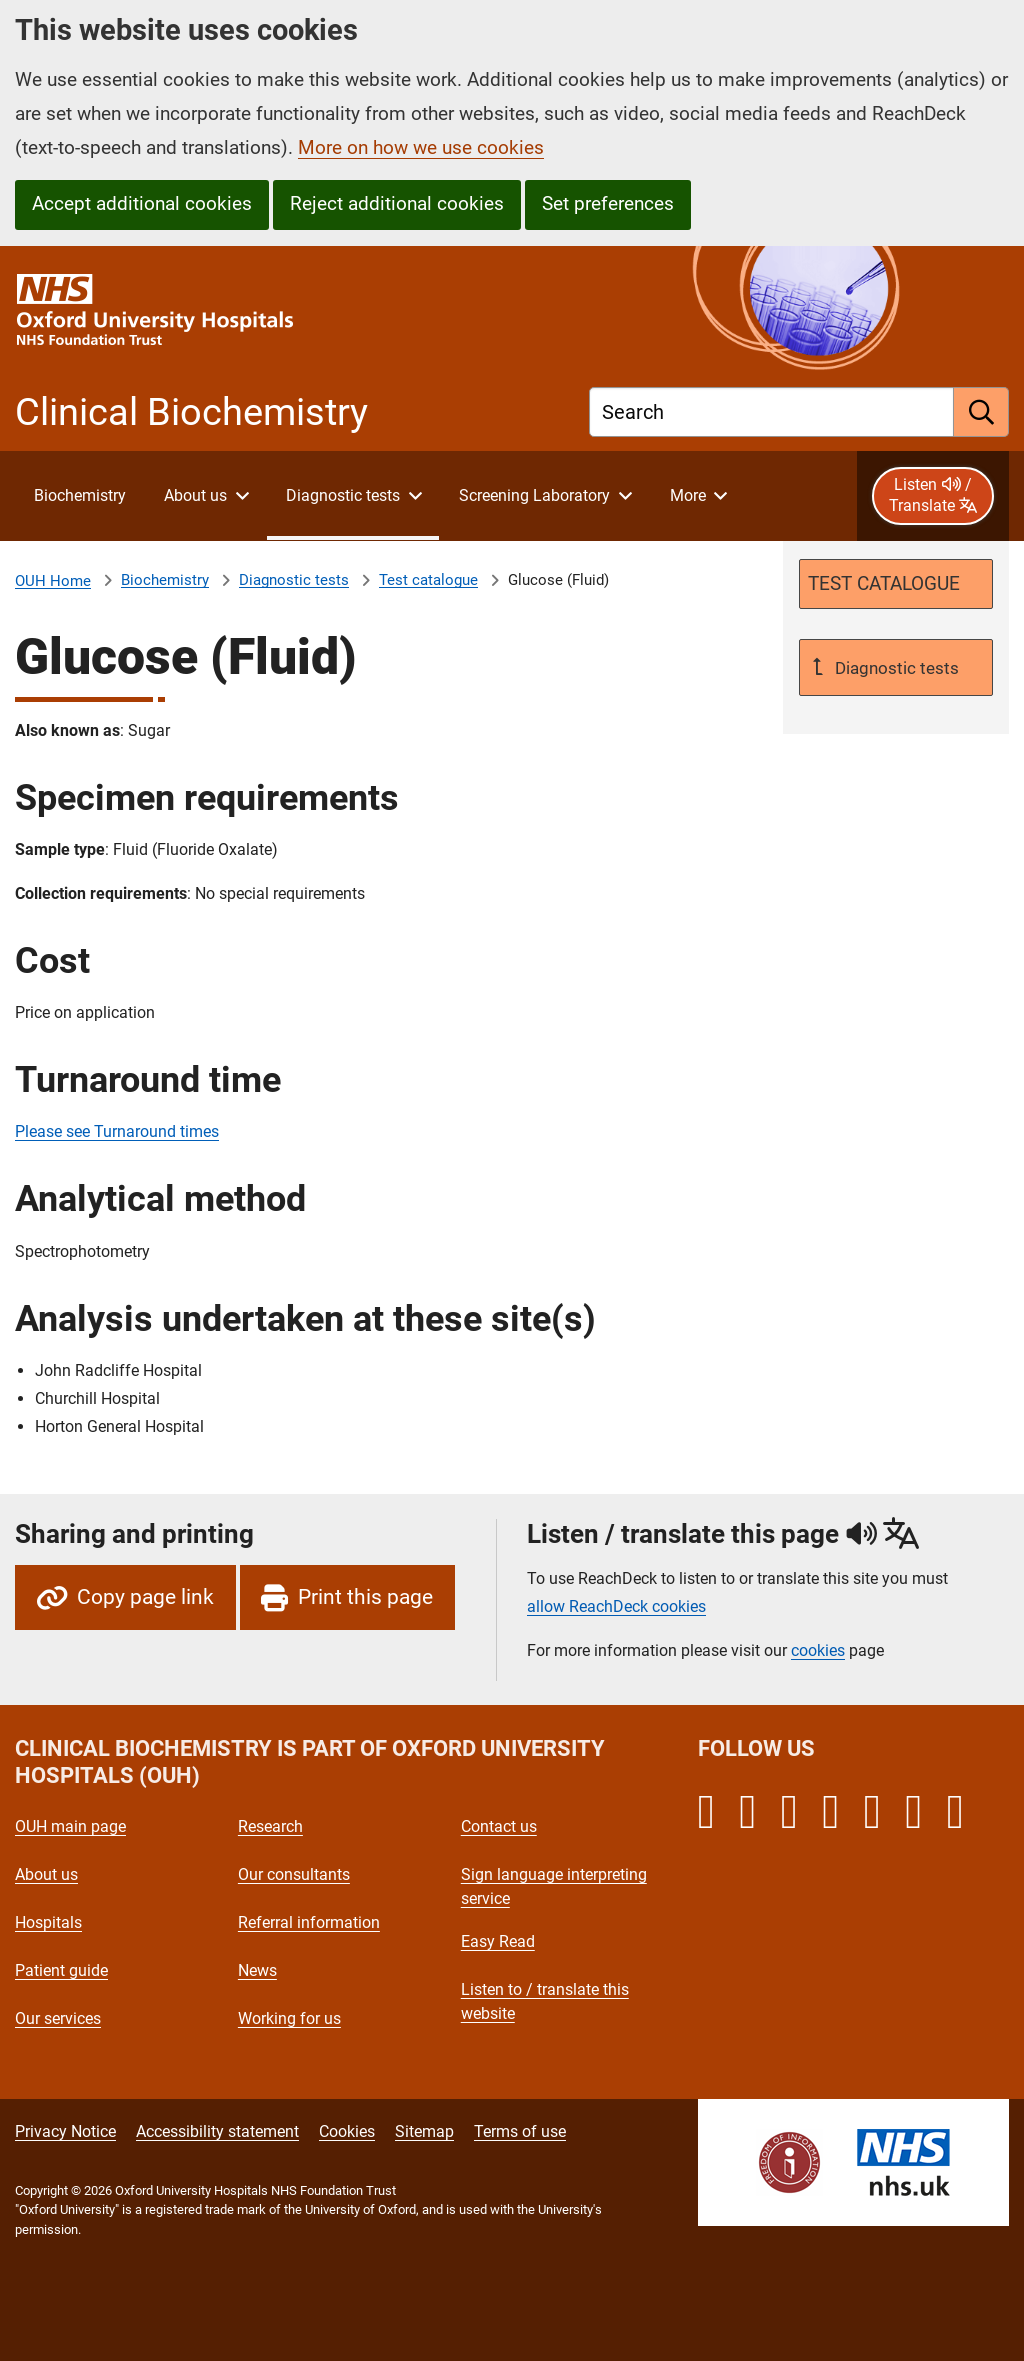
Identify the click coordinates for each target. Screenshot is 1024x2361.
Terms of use (520, 2131)
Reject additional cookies (397, 203)
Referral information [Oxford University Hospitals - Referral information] (309, 1922)
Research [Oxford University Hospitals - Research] (270, 1826)
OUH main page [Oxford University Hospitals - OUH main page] (70, 1826)
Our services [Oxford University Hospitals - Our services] (58, 2018)
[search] (981, 412)
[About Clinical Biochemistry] (79, 496)
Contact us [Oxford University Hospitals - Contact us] (499, 1826)
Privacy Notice (65, 2131)
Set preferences (608, 203)
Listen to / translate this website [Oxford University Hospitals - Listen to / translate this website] (545, 2001)
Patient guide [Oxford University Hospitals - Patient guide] (61, 1970)
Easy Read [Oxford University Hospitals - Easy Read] (498, 1941)
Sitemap (424, 2131)
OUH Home (53, 581)
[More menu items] (698, 496)
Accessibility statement (217, 2131)
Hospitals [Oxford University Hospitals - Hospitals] (48, 1922)
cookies (818, 1650)
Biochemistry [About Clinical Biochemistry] (165, 580)
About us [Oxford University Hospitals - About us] (46, 1874)
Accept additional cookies (142, 203)
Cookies (347, 2131)
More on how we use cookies (421, 147)
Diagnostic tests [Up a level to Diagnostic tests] (895, 668)
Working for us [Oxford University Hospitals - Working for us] (289, 2018)
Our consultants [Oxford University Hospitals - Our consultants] (294, 1874)
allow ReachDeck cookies (616, 1607)
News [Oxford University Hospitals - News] (257, 1970)
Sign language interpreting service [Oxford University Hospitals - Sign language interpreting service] (554, 1886)
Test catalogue (428, 580)
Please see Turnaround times (117, 1131)
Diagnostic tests (294, 580)
